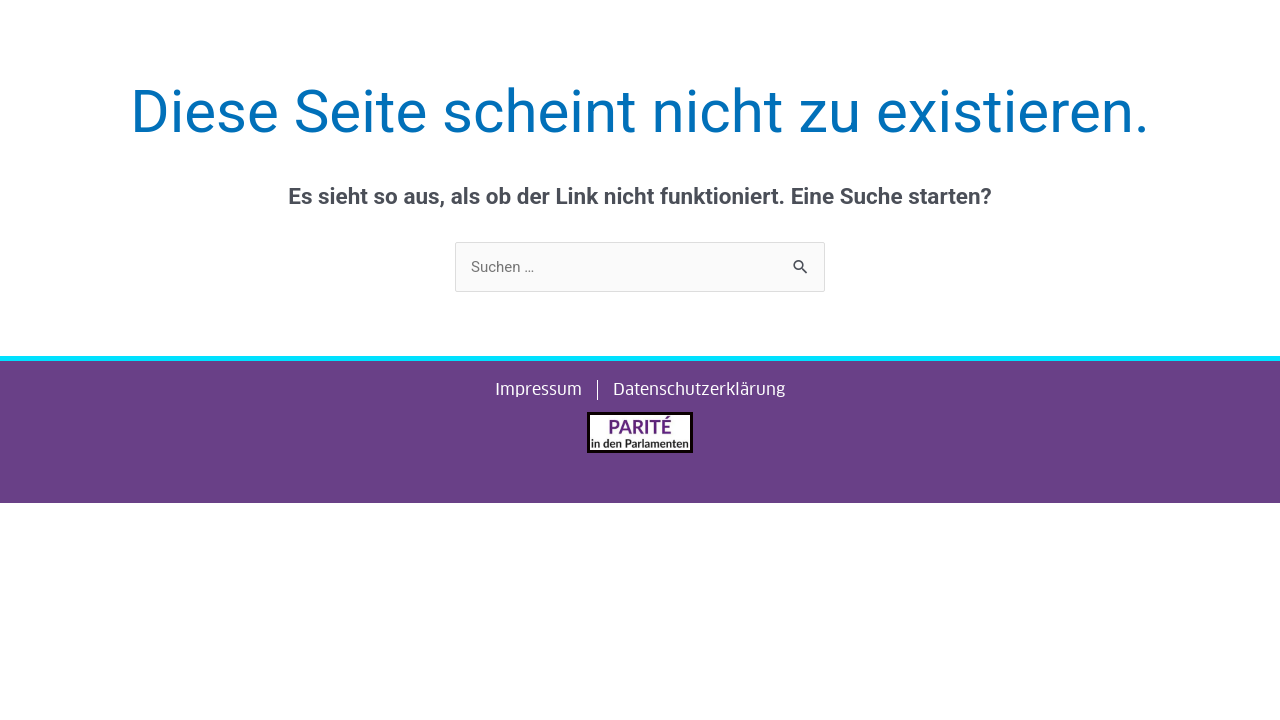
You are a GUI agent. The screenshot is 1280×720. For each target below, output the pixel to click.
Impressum (538, 390)
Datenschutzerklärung (699, 390)
